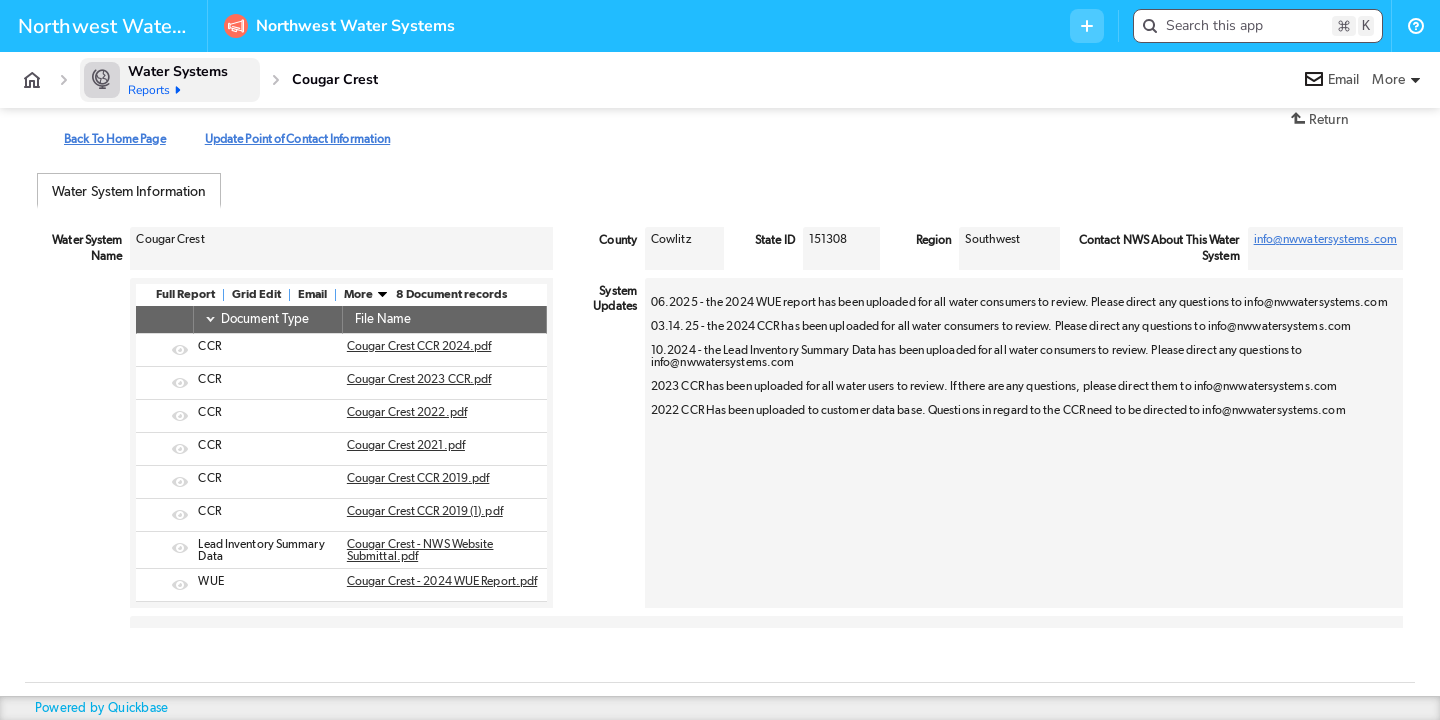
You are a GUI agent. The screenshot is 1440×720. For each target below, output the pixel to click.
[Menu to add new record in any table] (1087, 26)
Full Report (185, 294)
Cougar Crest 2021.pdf (406, 445)
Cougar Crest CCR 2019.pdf (418, 478)
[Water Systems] (170, 80)
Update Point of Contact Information (298, 139)
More (366, 294)
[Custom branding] (104, 26)
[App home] (32, 80)
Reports (156, 90)
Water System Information (129, 192)
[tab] (129, 191)
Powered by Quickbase (102, 708)
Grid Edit (256, 294)
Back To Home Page (115, 139)
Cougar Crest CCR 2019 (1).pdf (425, 511)
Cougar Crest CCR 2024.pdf (419, 346)
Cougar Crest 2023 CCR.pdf (419, 379)
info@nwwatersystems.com (1325, 239)
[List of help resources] (1416, 26)
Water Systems (178, 71)
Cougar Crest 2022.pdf (407, 412)
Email (312, 294)
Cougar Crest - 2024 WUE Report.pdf (442, 581)
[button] (1258, 26)
